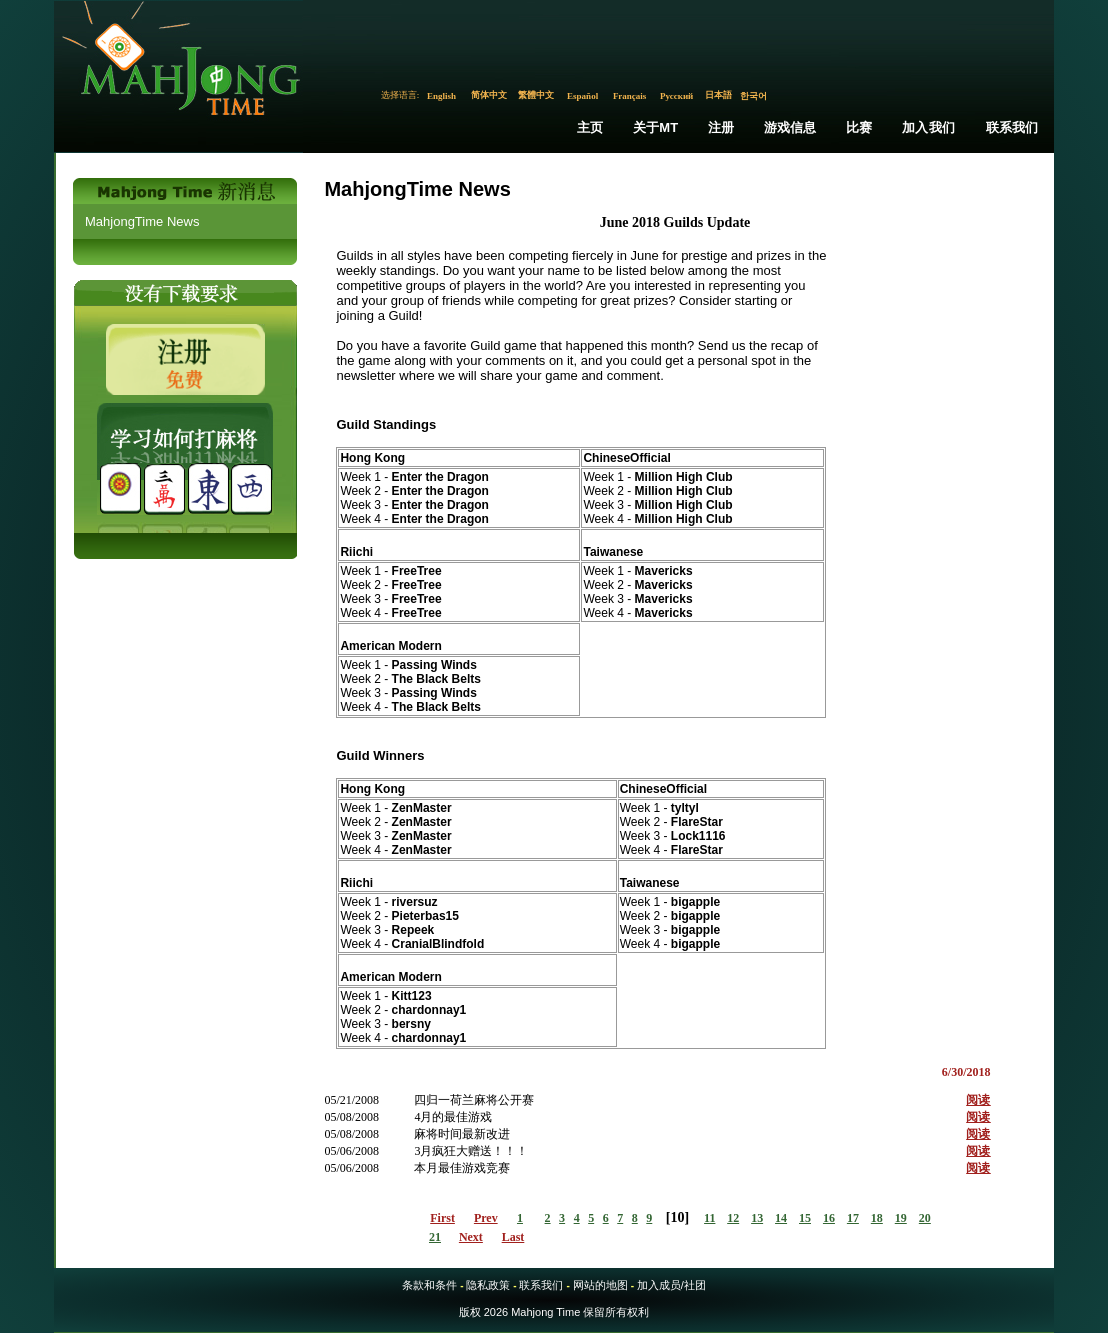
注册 (721, 127)
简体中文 (489, 95)
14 (781, 1218)
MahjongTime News (142, 221)
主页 (590, 127)
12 (733, 1218)
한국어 (753, 96)
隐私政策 (488, 1285)
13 (757, 1218)
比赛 (859, 127)
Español (582, 96)
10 (677, 1217)
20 (925, 1218)
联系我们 (1012, 127)
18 (877, 1218)
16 (829, 1218)
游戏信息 (790, 127)
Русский (676, 96)
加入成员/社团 (671, 1285)
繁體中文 (536, 95)
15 (805, 1218)
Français (630, 96)
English (441, 96)
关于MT (656, 127)
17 (853, 1218)
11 (709, 1218)
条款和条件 (429, 1285)
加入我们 (928, 127)
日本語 (718, 95)
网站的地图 (600, 1285)
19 (901, 1218)
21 (435, 1237)
